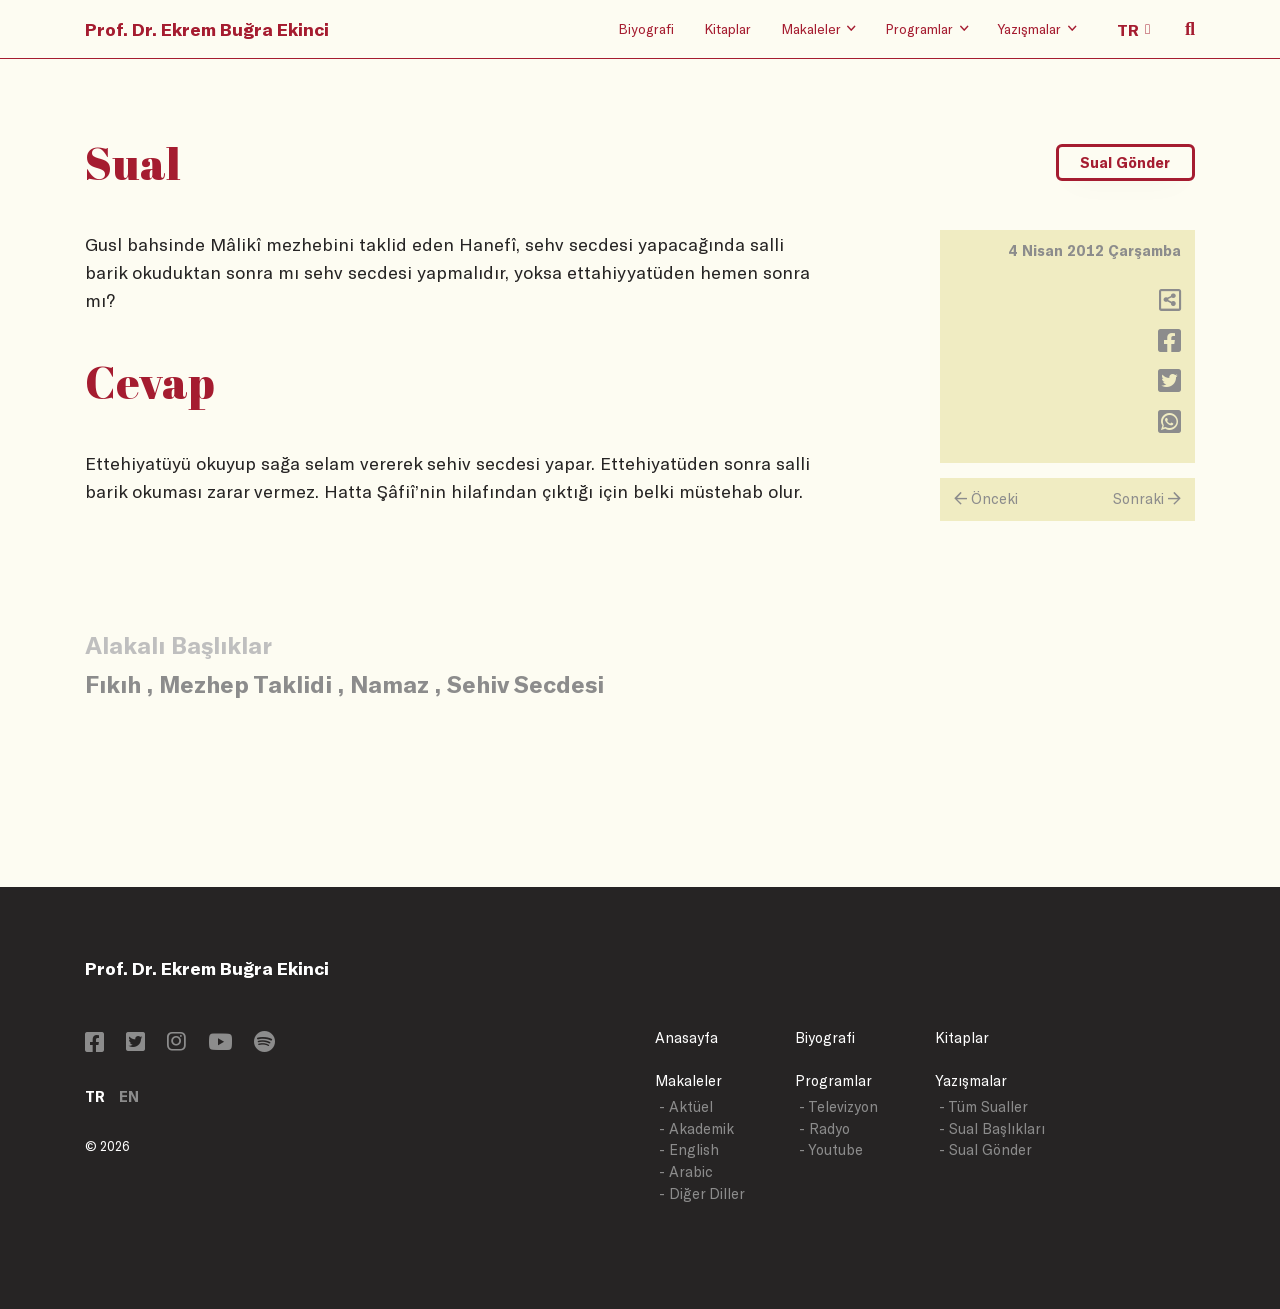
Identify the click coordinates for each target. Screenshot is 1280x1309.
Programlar (833, 1080)
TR (95, 1096)
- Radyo (824, 1128)
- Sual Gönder (985, 1149)
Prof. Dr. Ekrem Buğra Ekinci (207, 29)
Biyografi (646, 28)
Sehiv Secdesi (525, 683)
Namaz (389, 683)
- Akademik (696, 1128)
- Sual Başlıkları (992, 1128)
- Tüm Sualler (983, 1106)
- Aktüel (686, 1106)
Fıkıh (113, 683)
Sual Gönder (1125, 162)
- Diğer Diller (702, 1193)
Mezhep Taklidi (245, 683)
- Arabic (686, 1171)
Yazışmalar (971, 1080)
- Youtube (831, 1149)
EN (129, 1096)
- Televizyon (838, 1106)
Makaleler (688, 1080)
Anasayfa (686, 1037)
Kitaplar (727, 28)
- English (689, 1149)
